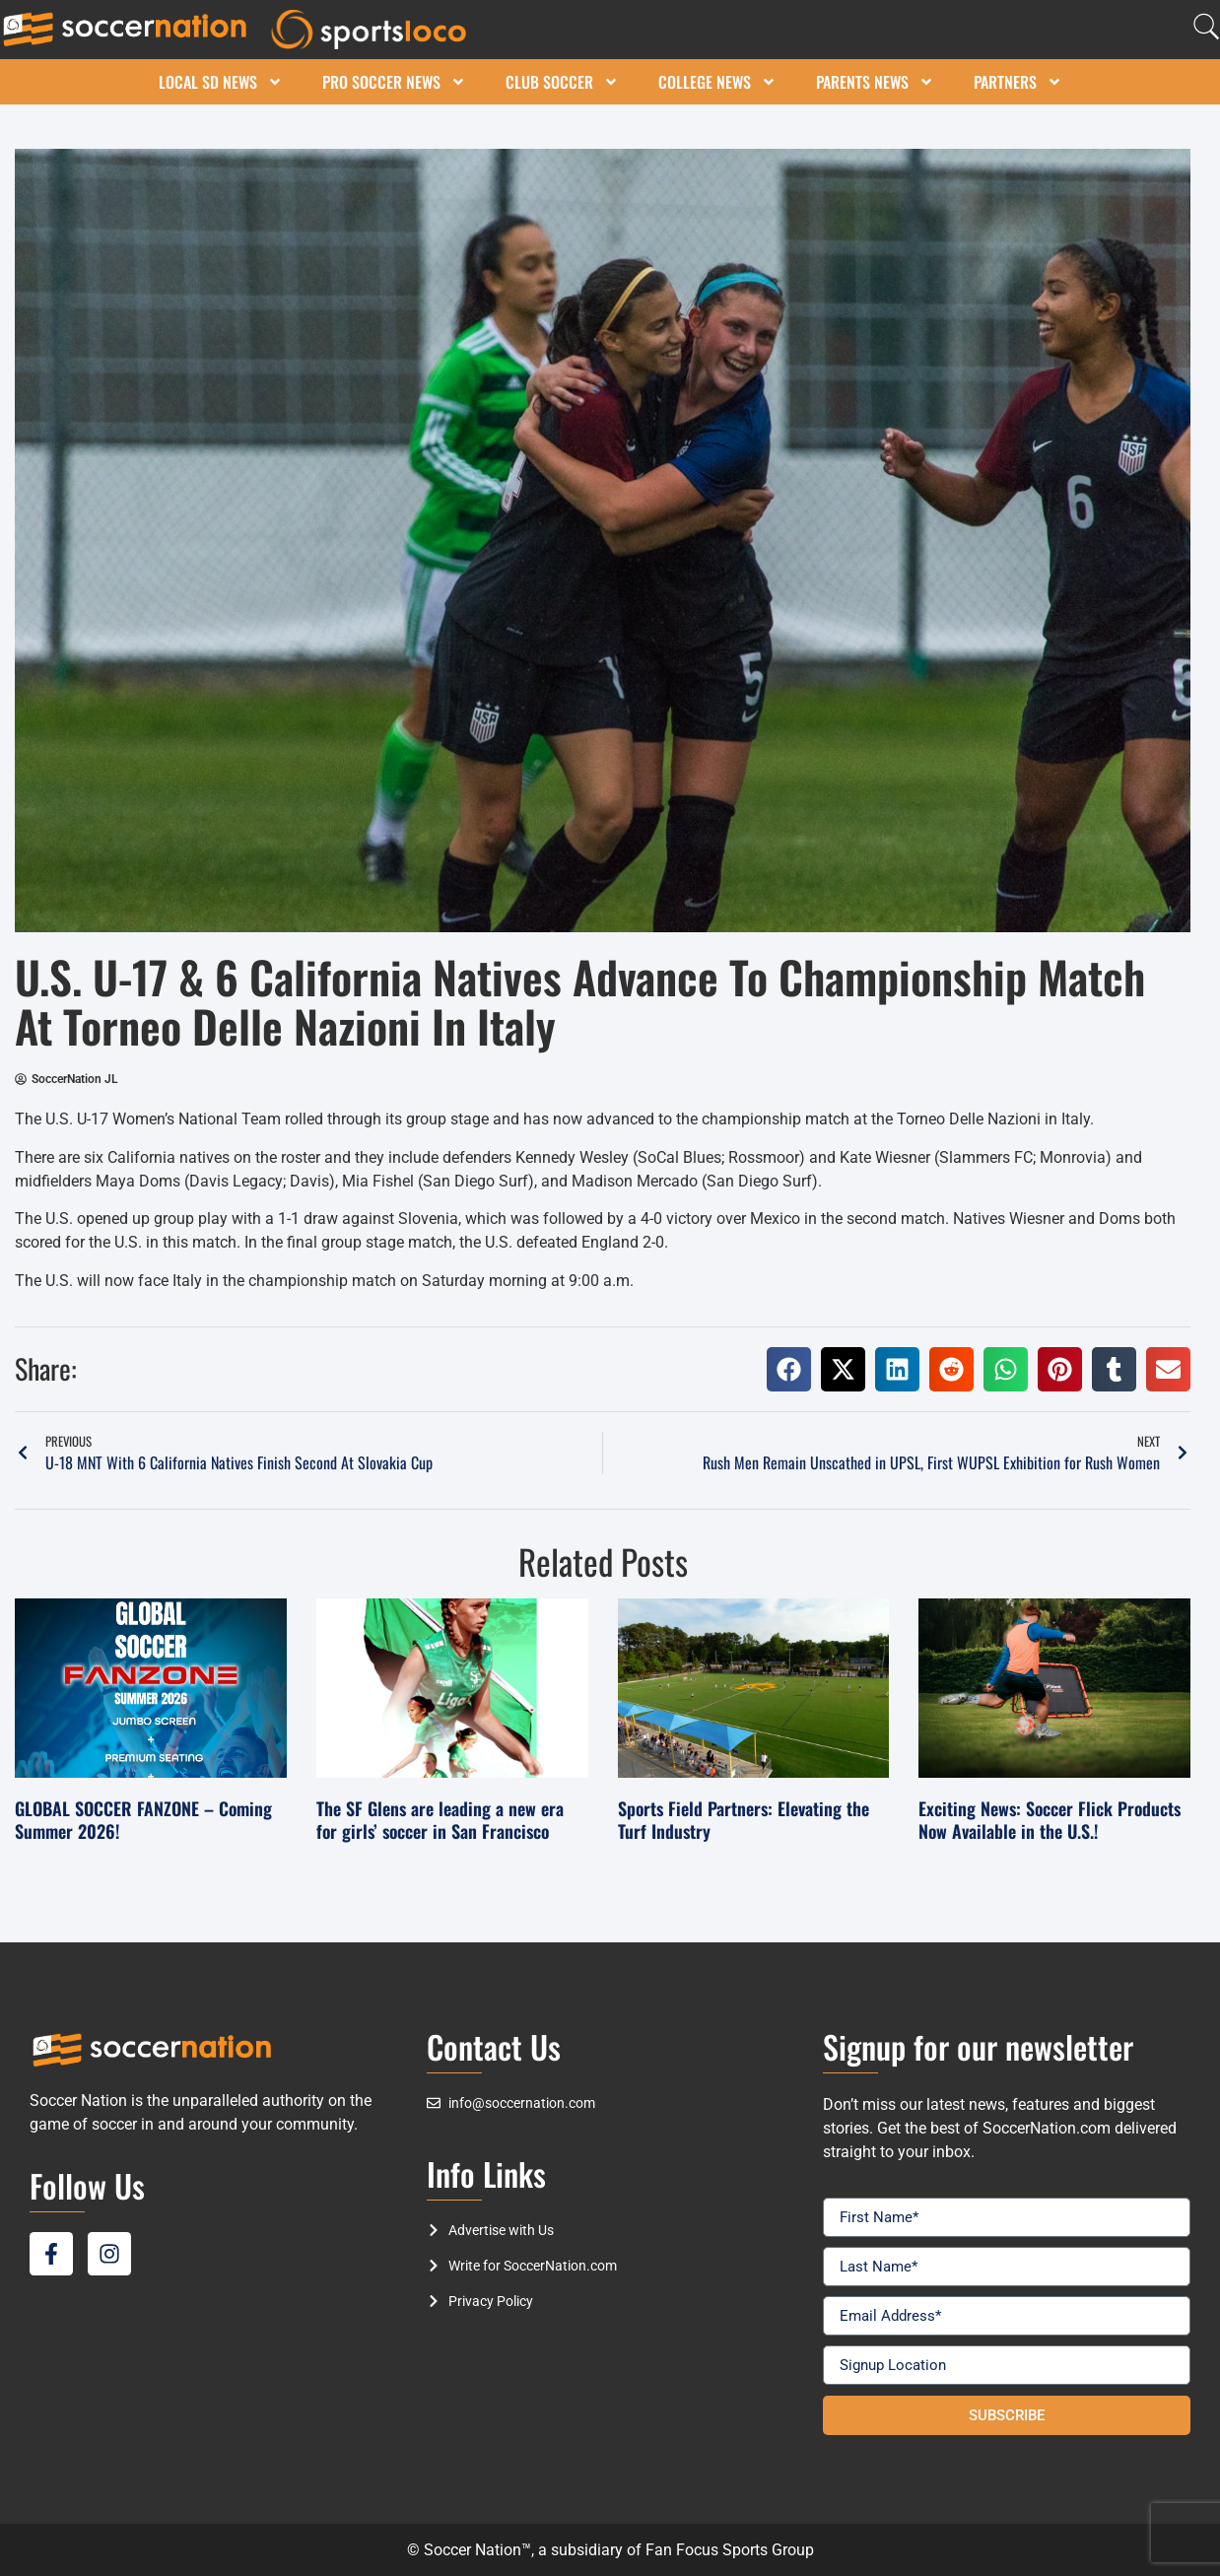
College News (717, 82)
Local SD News (221, 82)
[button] (789, 1369)
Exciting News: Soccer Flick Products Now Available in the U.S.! (1049, 1820)
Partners (1018, 82)
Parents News (875, 82)
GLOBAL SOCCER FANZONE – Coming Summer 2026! (143, 1820)
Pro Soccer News (394, 82)
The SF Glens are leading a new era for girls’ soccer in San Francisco (440, 1820)
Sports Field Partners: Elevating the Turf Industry (743, 1820)
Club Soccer (562, 82)
